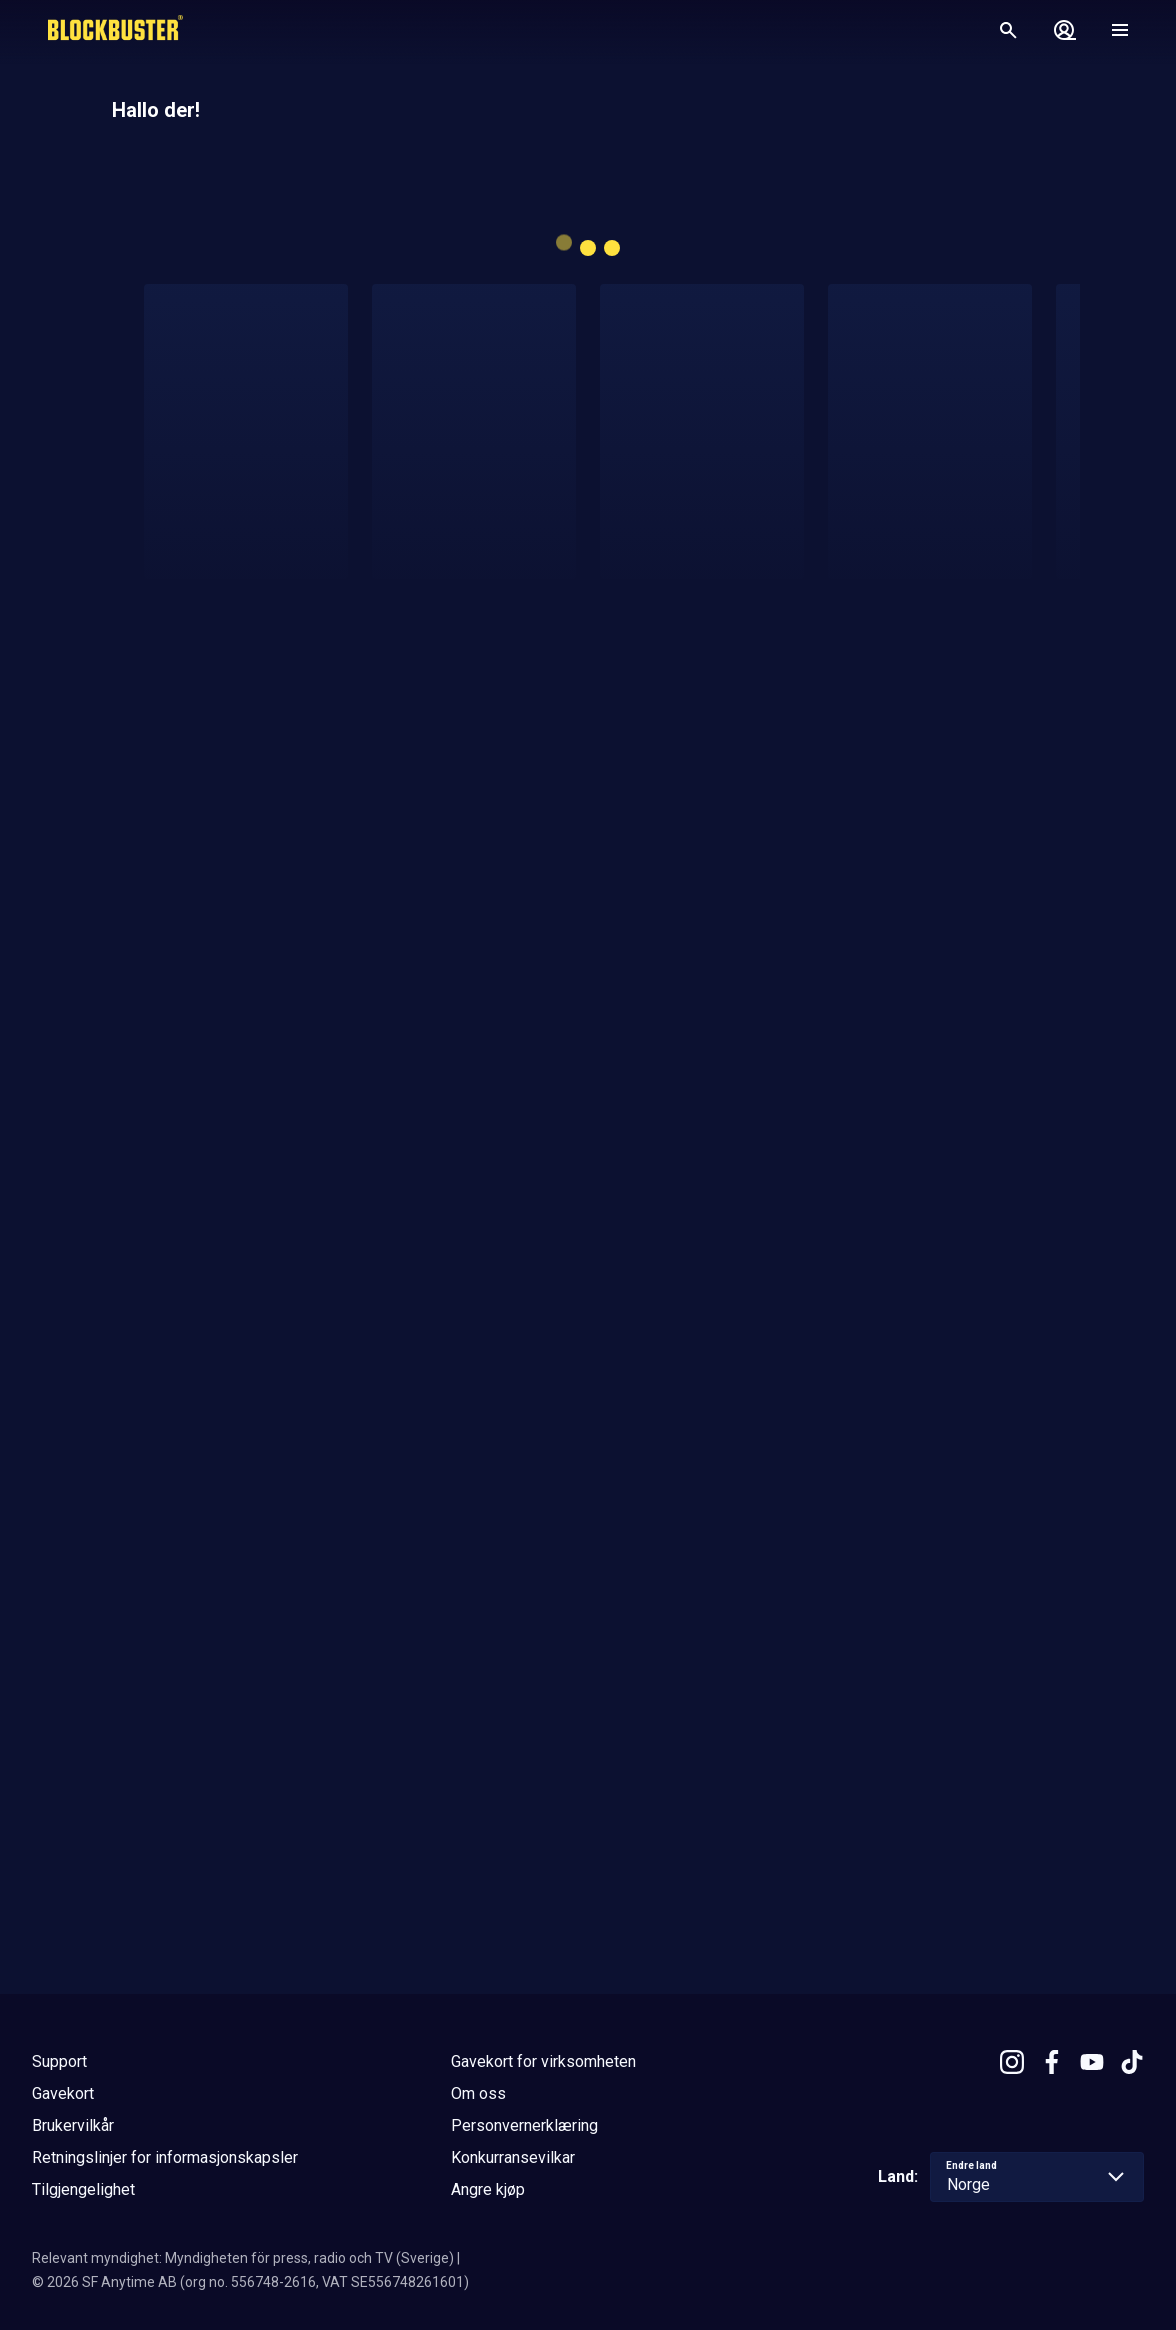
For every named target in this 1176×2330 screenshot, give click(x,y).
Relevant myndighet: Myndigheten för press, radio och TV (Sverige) (243, 2258)
